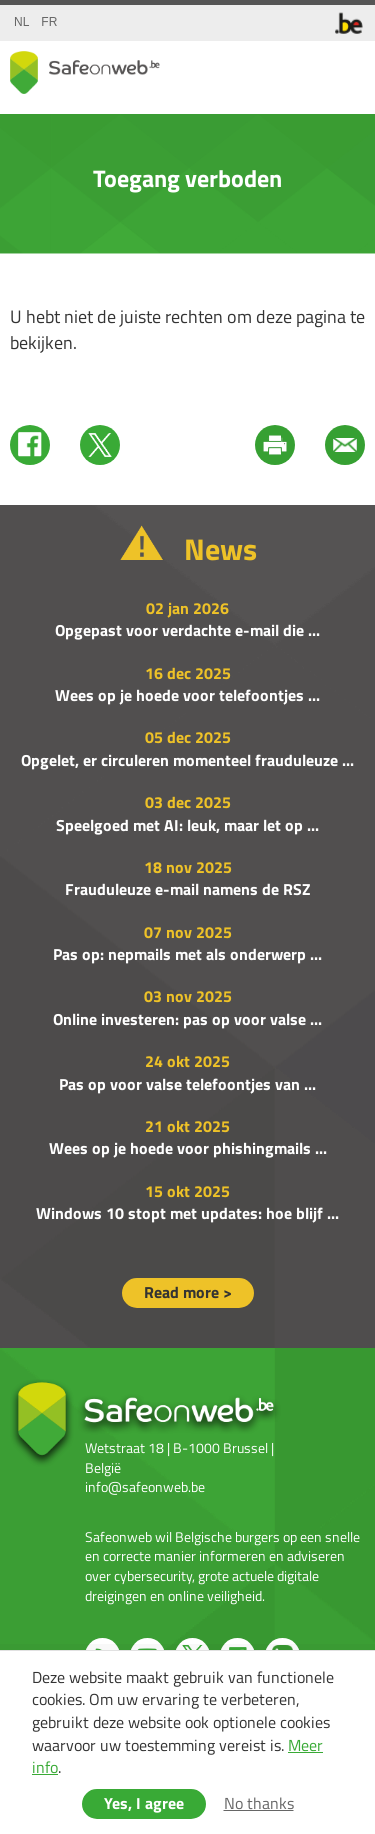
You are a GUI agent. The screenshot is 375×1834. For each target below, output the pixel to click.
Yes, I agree (144, 1803)
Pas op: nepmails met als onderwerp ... (187, 954)
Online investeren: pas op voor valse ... (187, 1019)
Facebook (30, 445)
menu (345, 68)
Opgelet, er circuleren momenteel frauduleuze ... (187, 760)
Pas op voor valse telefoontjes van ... (187, 1084)
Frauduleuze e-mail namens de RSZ (188, 889)
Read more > (188, 1292)
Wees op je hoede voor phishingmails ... (188, 1148)
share (265, 68)
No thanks (259, 1803)
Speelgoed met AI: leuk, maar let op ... (187, 825)
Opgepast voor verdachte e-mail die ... (187, 630)
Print (275, 445)
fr (49, 22)
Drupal (85, 72)
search (305, 68)
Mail (345, 445)
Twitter (100, 445)
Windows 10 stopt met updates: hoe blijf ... (187, 1213)
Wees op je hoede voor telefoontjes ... (187, 695)
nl (21, 22)
